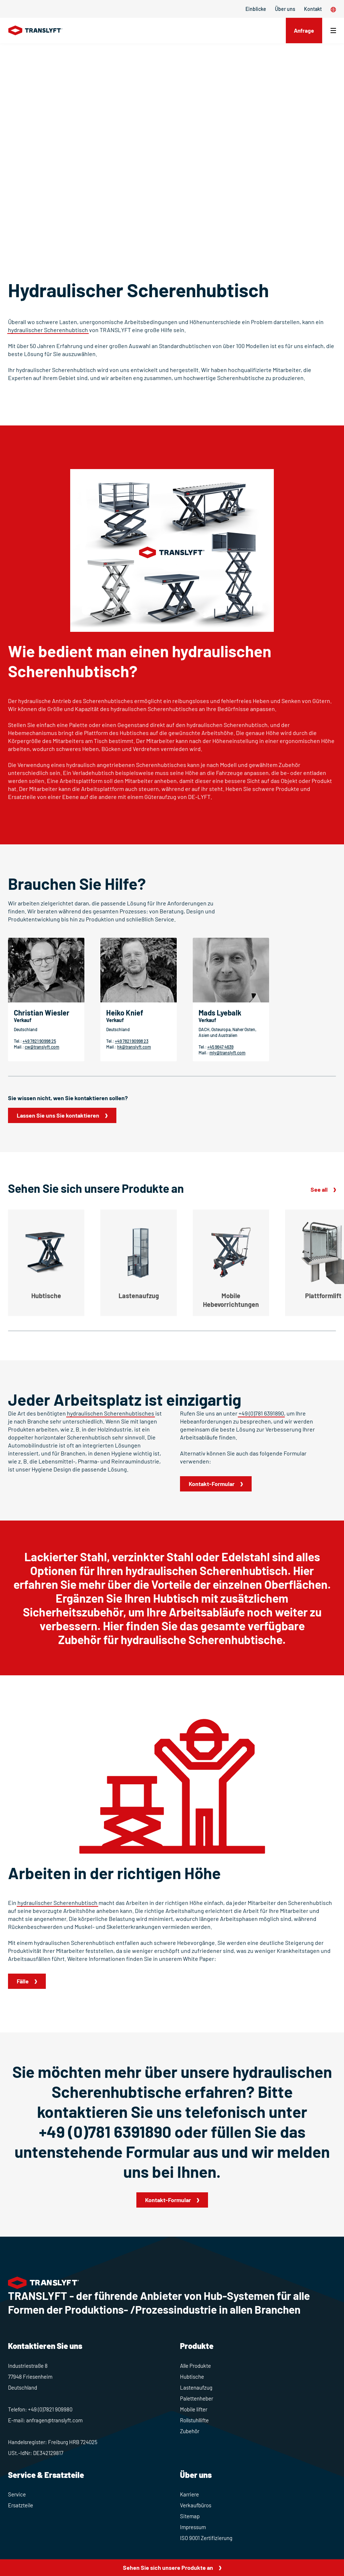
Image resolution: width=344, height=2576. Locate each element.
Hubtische (192, 2376)
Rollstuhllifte (194, 2420)
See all (319, 1189)
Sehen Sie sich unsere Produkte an (168, 2567)
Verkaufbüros (195, 2505)
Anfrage (302, 30)
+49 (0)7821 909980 (50, 2409)
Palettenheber (196, 2398)
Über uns (285, 9)
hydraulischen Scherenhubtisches (110, 1413)
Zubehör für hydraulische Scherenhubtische (170, 1639)
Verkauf (22, 1020)
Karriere (189, 2494)
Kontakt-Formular (212, 1483)
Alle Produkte (195, 2365)
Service (17, 2494)
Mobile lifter (193, 2409)
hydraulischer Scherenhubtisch (48, 329)
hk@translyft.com (134, 1046)
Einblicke (255, 9)
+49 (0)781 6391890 (261, 1413)
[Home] (35, 30)
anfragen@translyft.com (54, 2420)
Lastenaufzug (196, 2387)
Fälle (23, 1981)
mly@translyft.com (227, 1052)
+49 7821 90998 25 (39, 1040)
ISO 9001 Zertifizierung (206, 2538)
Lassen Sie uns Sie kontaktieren (58, 1115)
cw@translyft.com (42, 1046)
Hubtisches (134, 732)
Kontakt (313, 9)
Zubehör (189, 2431)
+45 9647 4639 (220, 1046)
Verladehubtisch (93, 772)
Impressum (193, 2527)
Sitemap (190, 2516)
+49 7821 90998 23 (131, 1040)
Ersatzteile (20, 2505)
